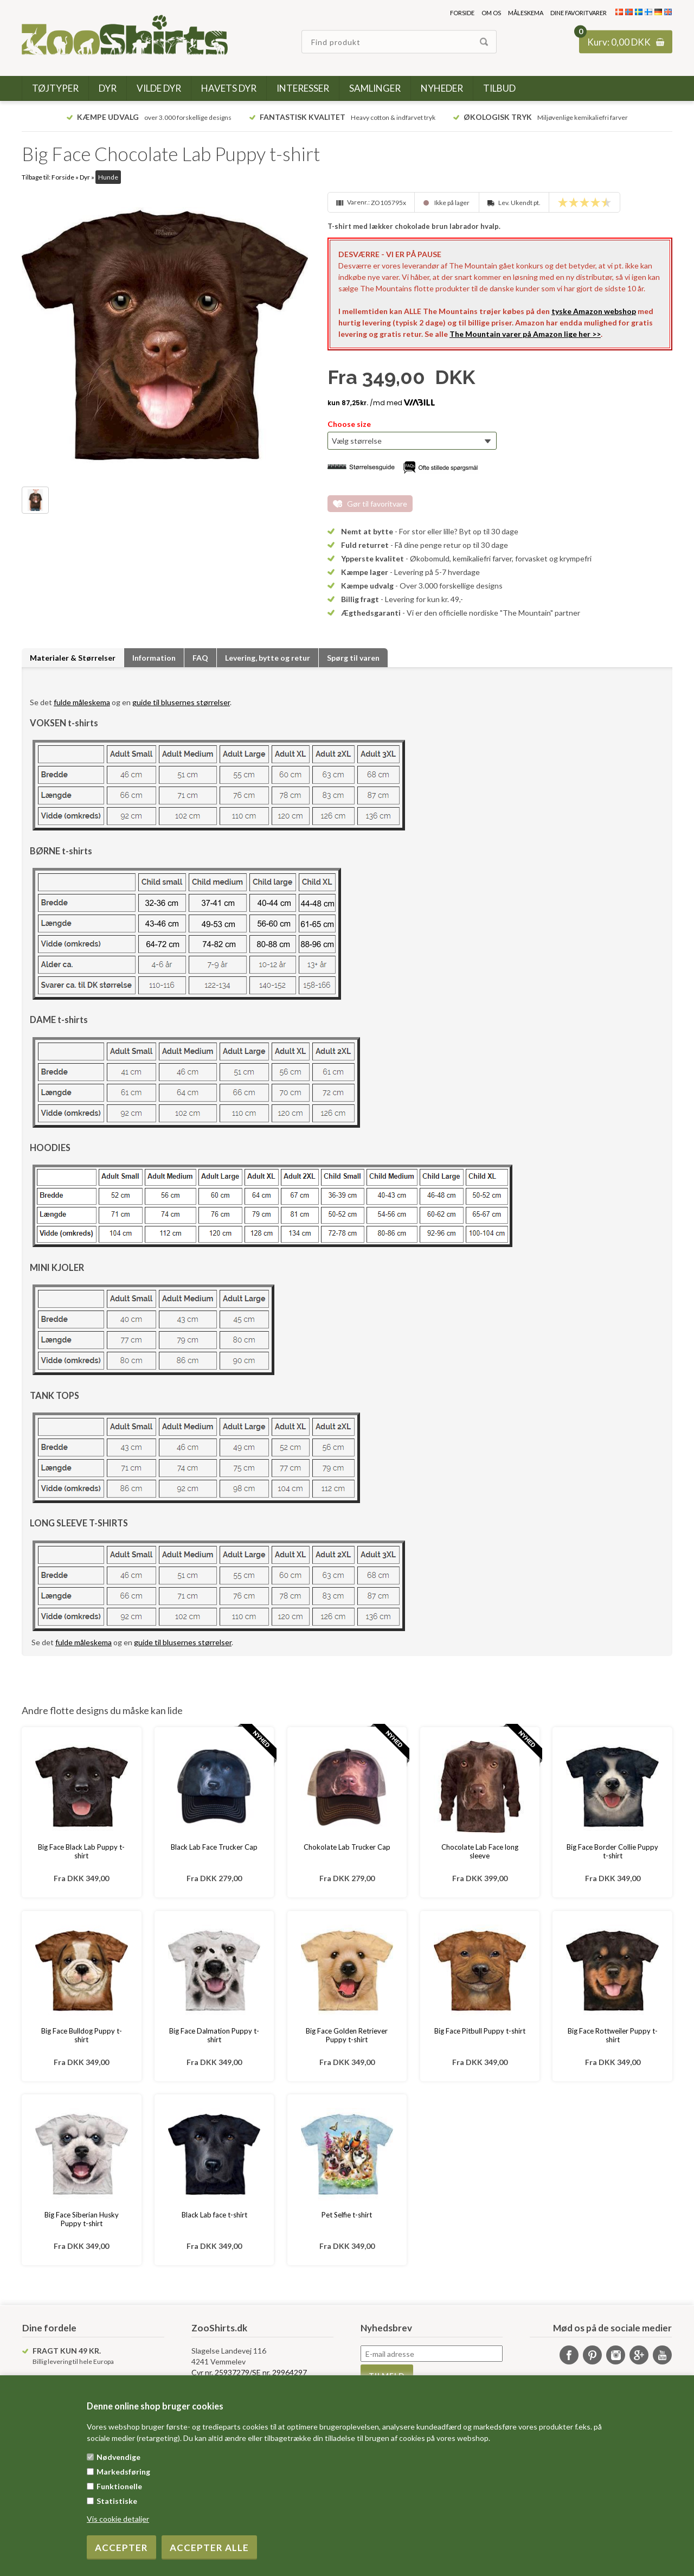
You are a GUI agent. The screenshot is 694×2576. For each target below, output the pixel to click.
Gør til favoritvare (377, 503)
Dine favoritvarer (578, 12)
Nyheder (442, 88)
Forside (462, 12)
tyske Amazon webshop (593, 311)
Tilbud (499, 88)
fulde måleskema (82, 702)
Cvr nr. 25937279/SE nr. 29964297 (249, 2372)
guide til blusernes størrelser (181, 702)
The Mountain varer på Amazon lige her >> (525, 333)
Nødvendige (118, 2457)
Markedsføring (123, 2471)
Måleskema (525, 12)
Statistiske (117, 2500)
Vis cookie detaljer (118, 2518)
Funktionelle (119, 2486)
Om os (491, 12)
